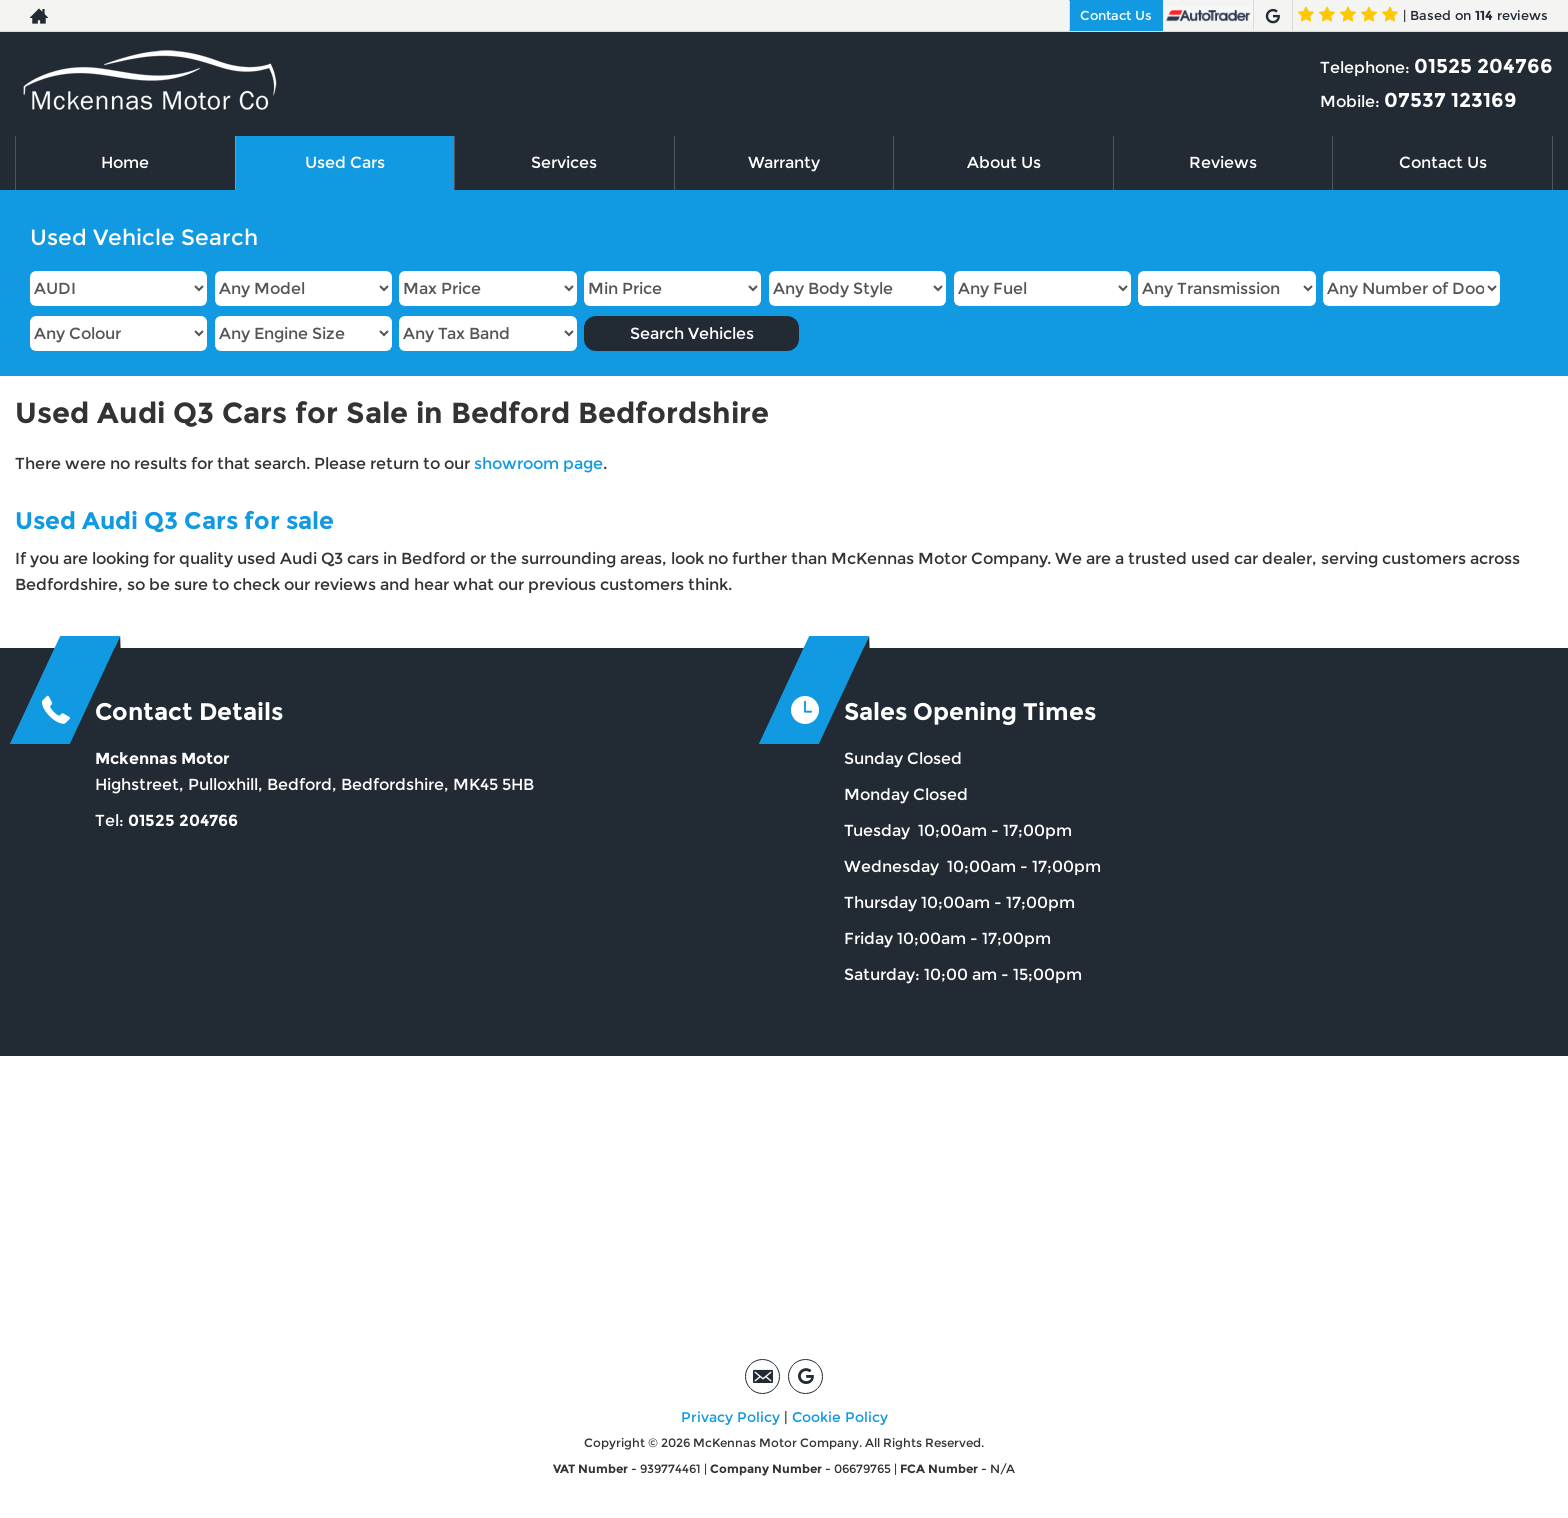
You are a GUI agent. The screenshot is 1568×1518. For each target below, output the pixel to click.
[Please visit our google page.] (1272, 16)
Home (125, 162)
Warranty (784, 162)
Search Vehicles (692, 333)
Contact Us (1116, 15)
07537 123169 (1450, 100)
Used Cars (345, 162)
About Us (1004, 162)
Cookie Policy (840, 1417)
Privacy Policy (730, 1417)
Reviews (1223, 162)
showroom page (538, 463)
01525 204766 (1483, 66)
